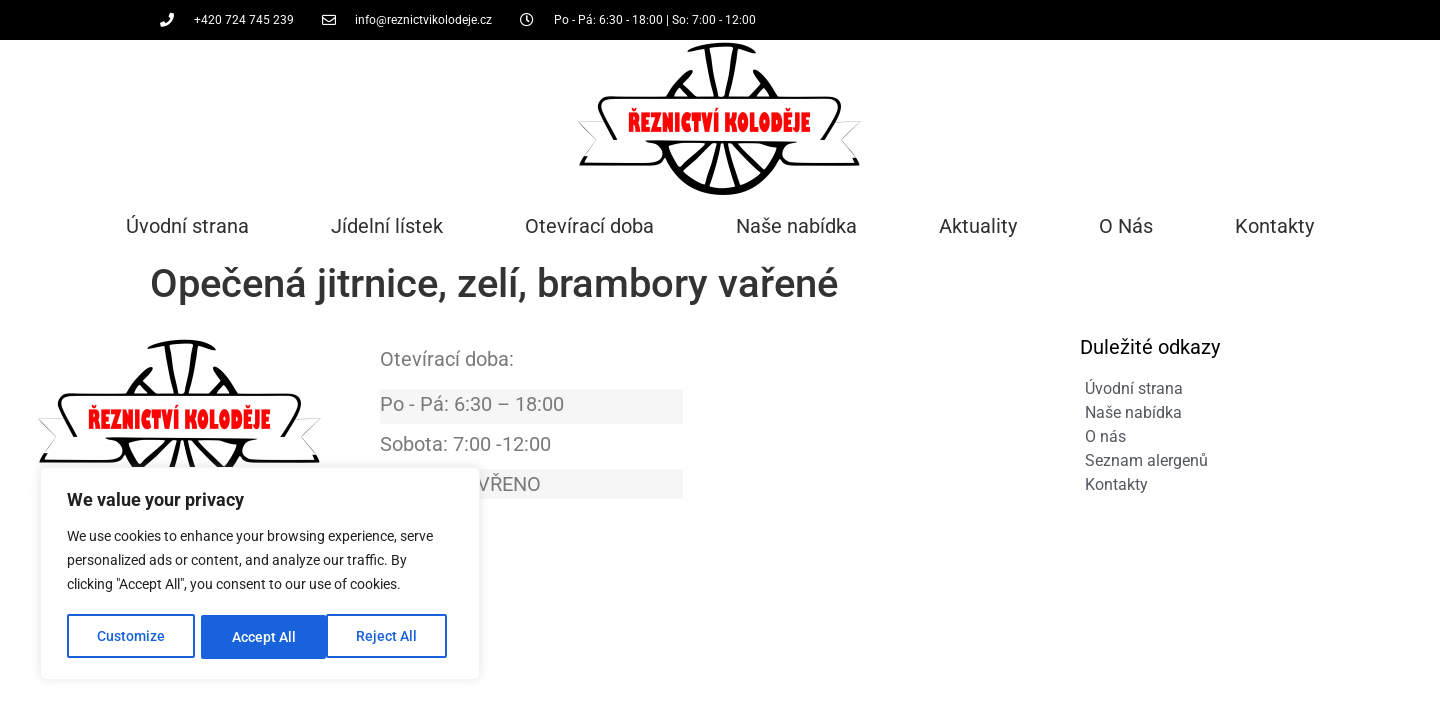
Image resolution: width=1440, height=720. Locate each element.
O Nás (1126, 226)
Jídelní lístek (387, 226)
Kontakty (1274, 226)
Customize (131, 637)
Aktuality (978, 226)
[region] (260, 575)
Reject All (262, 637)
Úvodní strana (187, 226)
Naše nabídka (796, 226)
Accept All (392, 637)
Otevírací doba (589, 226)
